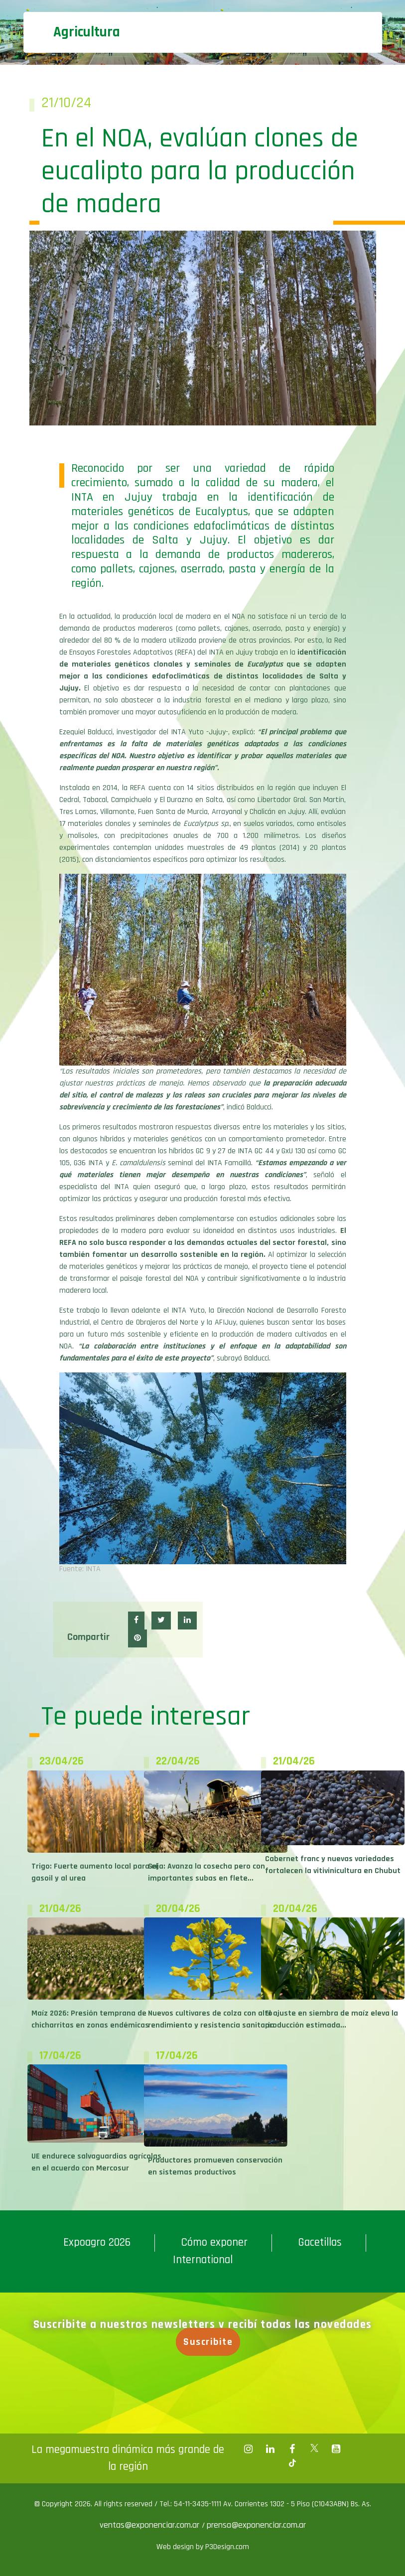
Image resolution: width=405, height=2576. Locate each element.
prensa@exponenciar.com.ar (256, 2525)
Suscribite (210, 2341)
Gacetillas (320, 2242)
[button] (136, 1620)
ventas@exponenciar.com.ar (151, 2525)
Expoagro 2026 (97, 2242)
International (203, 2260)
